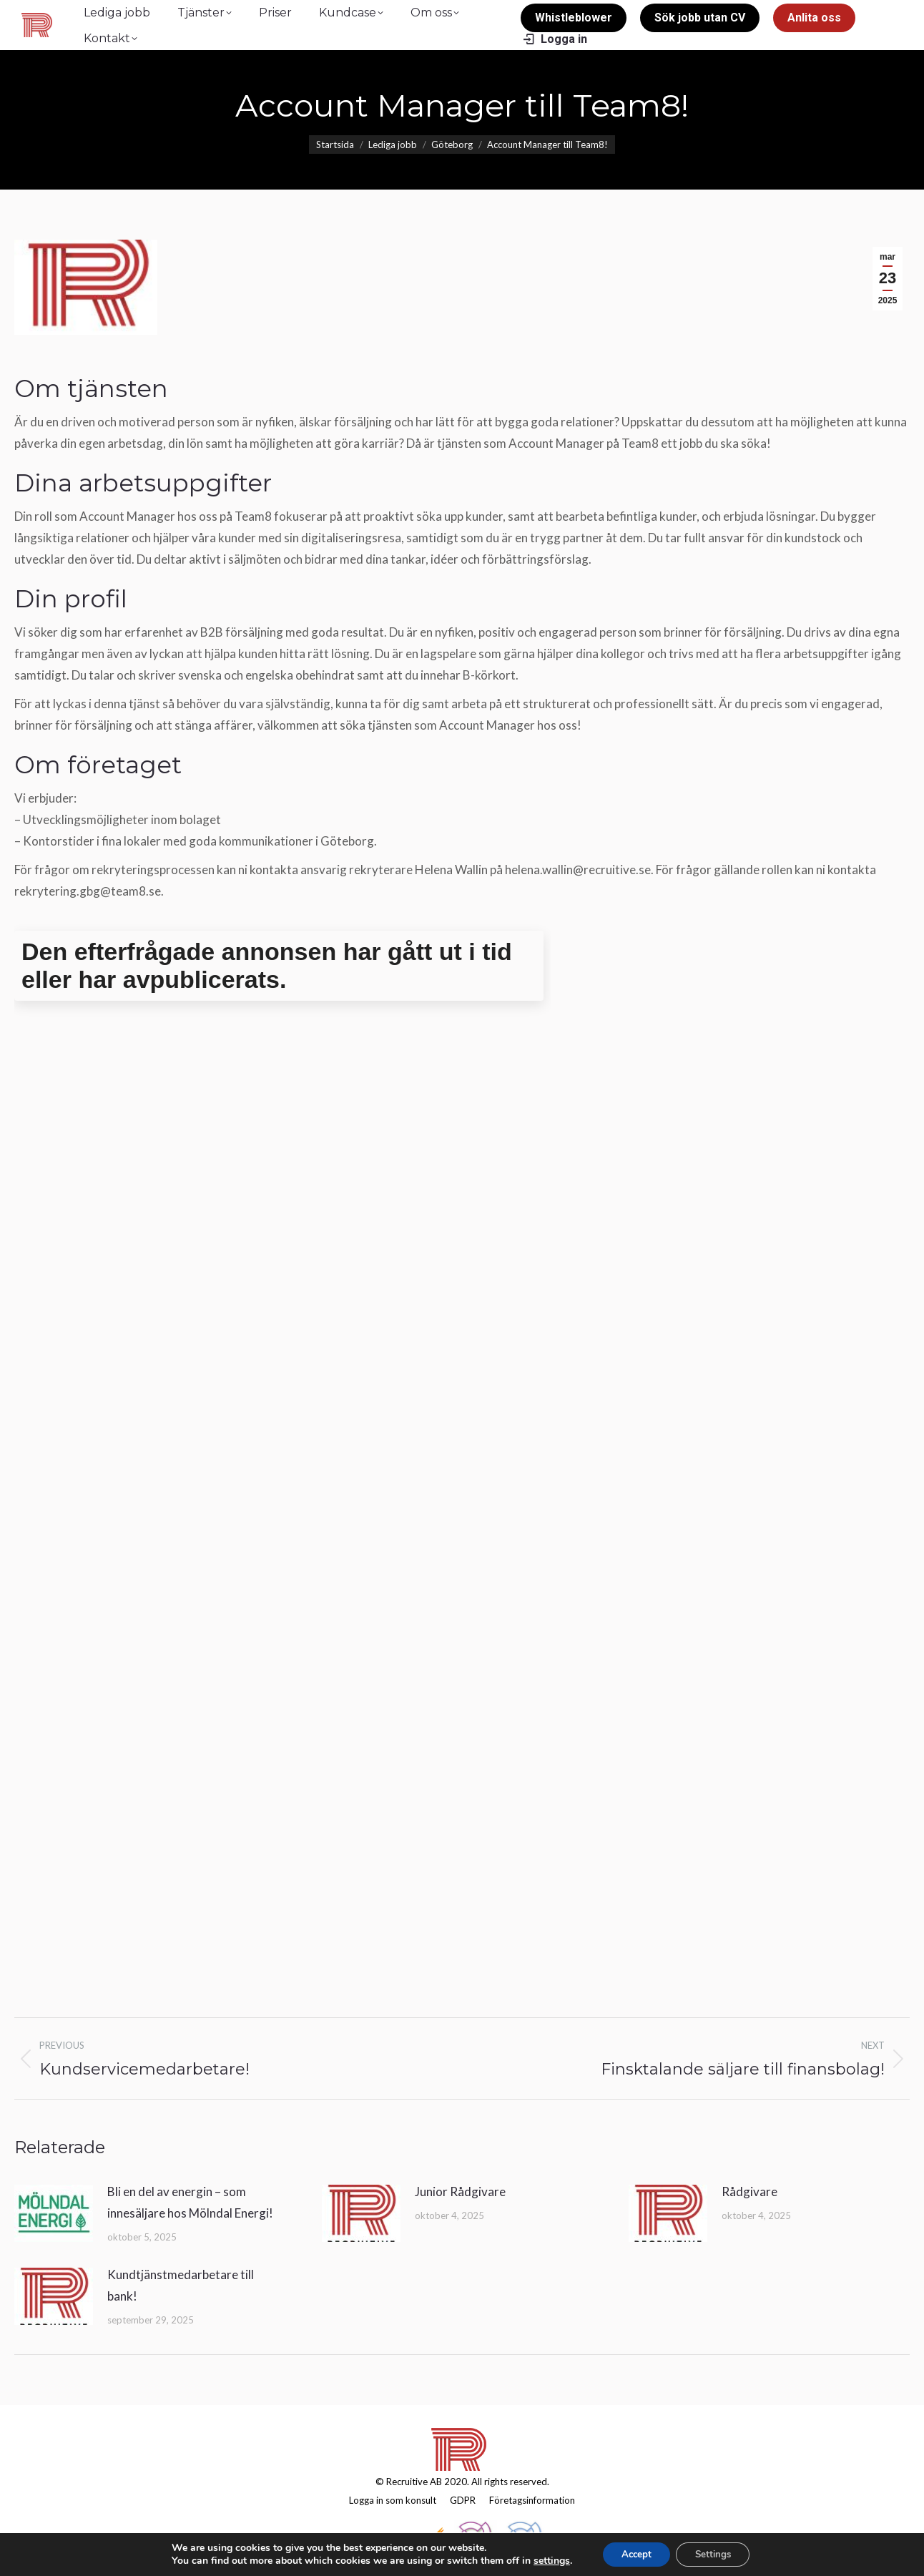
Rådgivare (749, 2191)
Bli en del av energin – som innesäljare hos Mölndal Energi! (190, 2202)
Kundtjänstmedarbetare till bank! (180, 2285)
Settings (716, 2553)
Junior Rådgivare (460, 2191)
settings (544, 2560)
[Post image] (53, 2213)
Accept (633, 2553)
